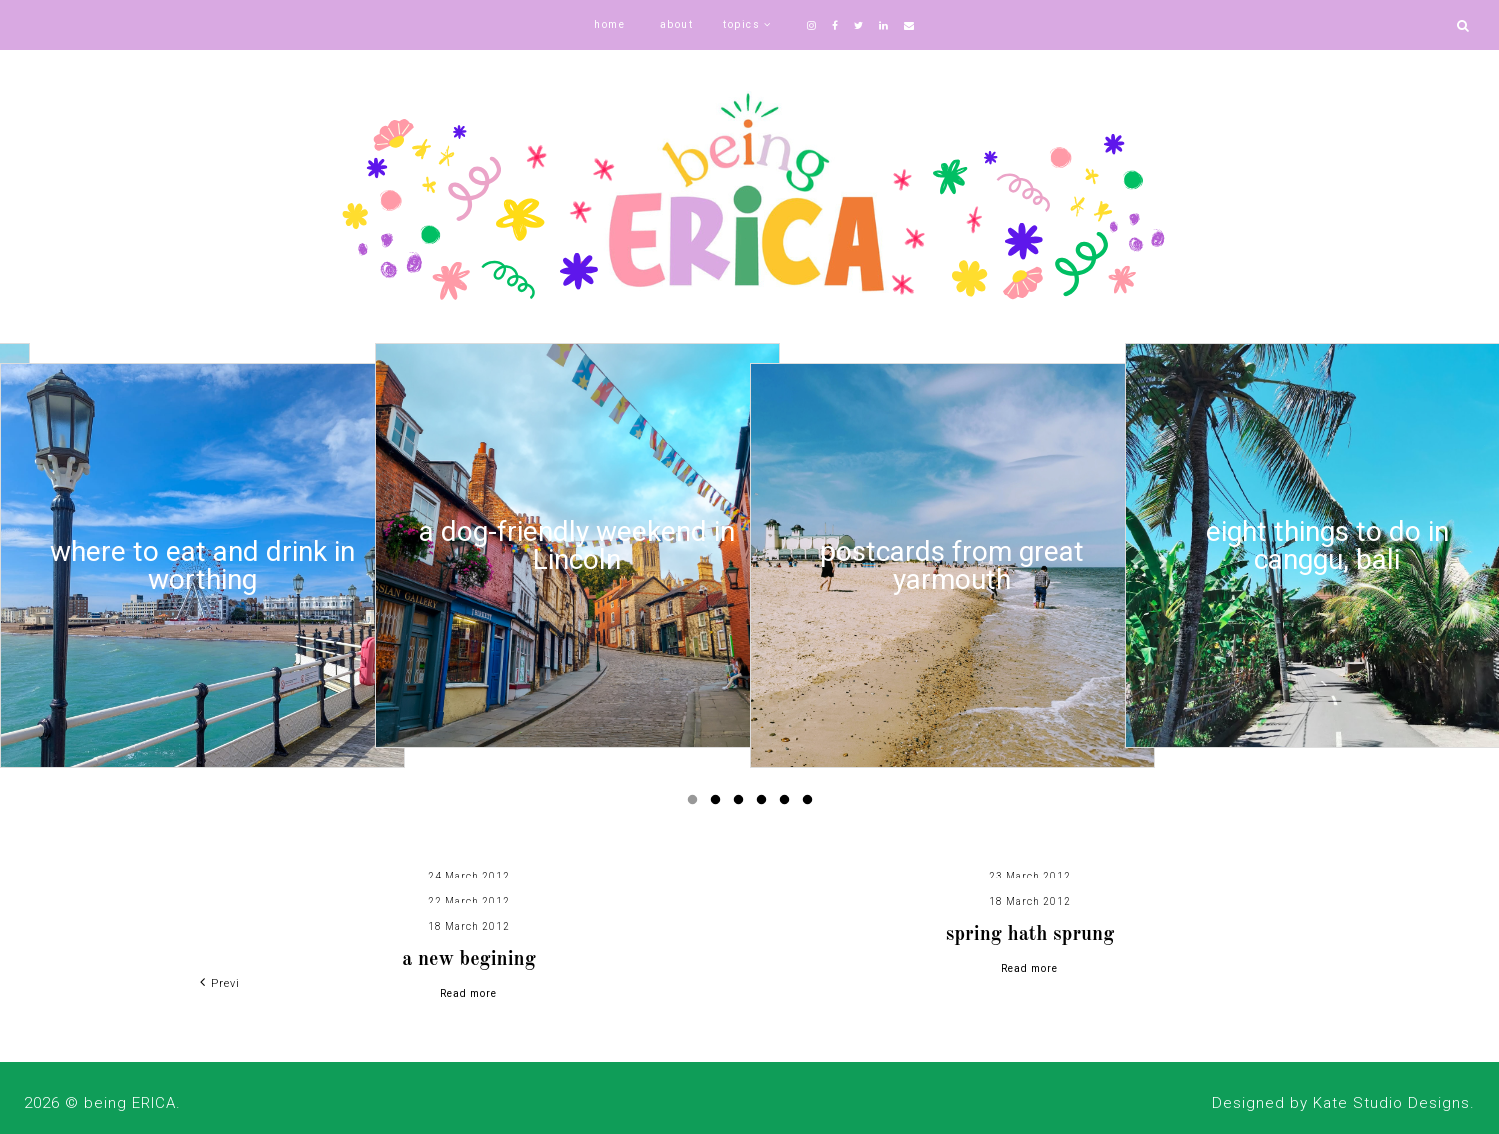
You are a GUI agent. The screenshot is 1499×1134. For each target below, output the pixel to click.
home (609, 24)
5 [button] (788, 804)
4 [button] (765, 804)
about (677, 24)
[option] (202, 565)
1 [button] (696, 804)
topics (741, 24)
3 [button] (742, 804)
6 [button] (811, 804)
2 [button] (719, 804)
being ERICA (130, 1103)
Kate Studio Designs (1391, 1103)
